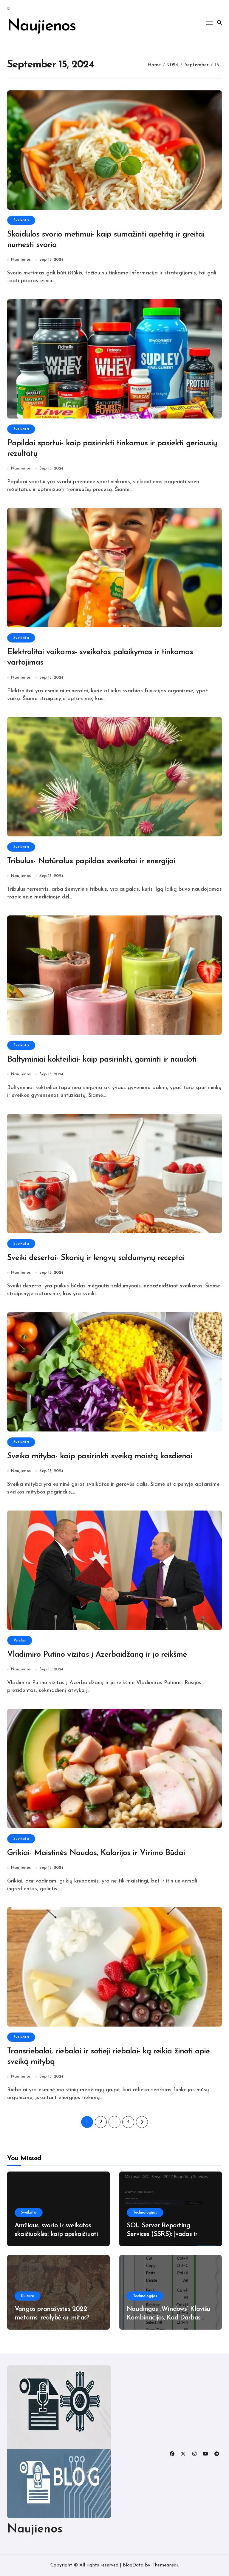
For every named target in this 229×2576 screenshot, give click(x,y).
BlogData (133, 2565)
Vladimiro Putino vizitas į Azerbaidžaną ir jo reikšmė (97, 1655)
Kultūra (27, 2296)
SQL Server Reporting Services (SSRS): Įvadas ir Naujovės (162, 2234)
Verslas (19, 1640)
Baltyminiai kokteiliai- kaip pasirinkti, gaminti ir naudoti (101, 1060)
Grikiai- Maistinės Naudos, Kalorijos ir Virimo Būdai (96, 1853)
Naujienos (42, 26)
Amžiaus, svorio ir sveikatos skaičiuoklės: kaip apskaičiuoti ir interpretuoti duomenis (56, 2234)
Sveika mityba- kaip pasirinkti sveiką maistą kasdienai (100, 1456)
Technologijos (145, 2212)
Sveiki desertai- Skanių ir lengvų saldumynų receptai (96, 1258)
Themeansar (165, 2565)
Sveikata (21, 220)
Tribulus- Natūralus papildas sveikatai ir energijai (91, 861)
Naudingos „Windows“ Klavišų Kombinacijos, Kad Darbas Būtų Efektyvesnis (168, 2318)
